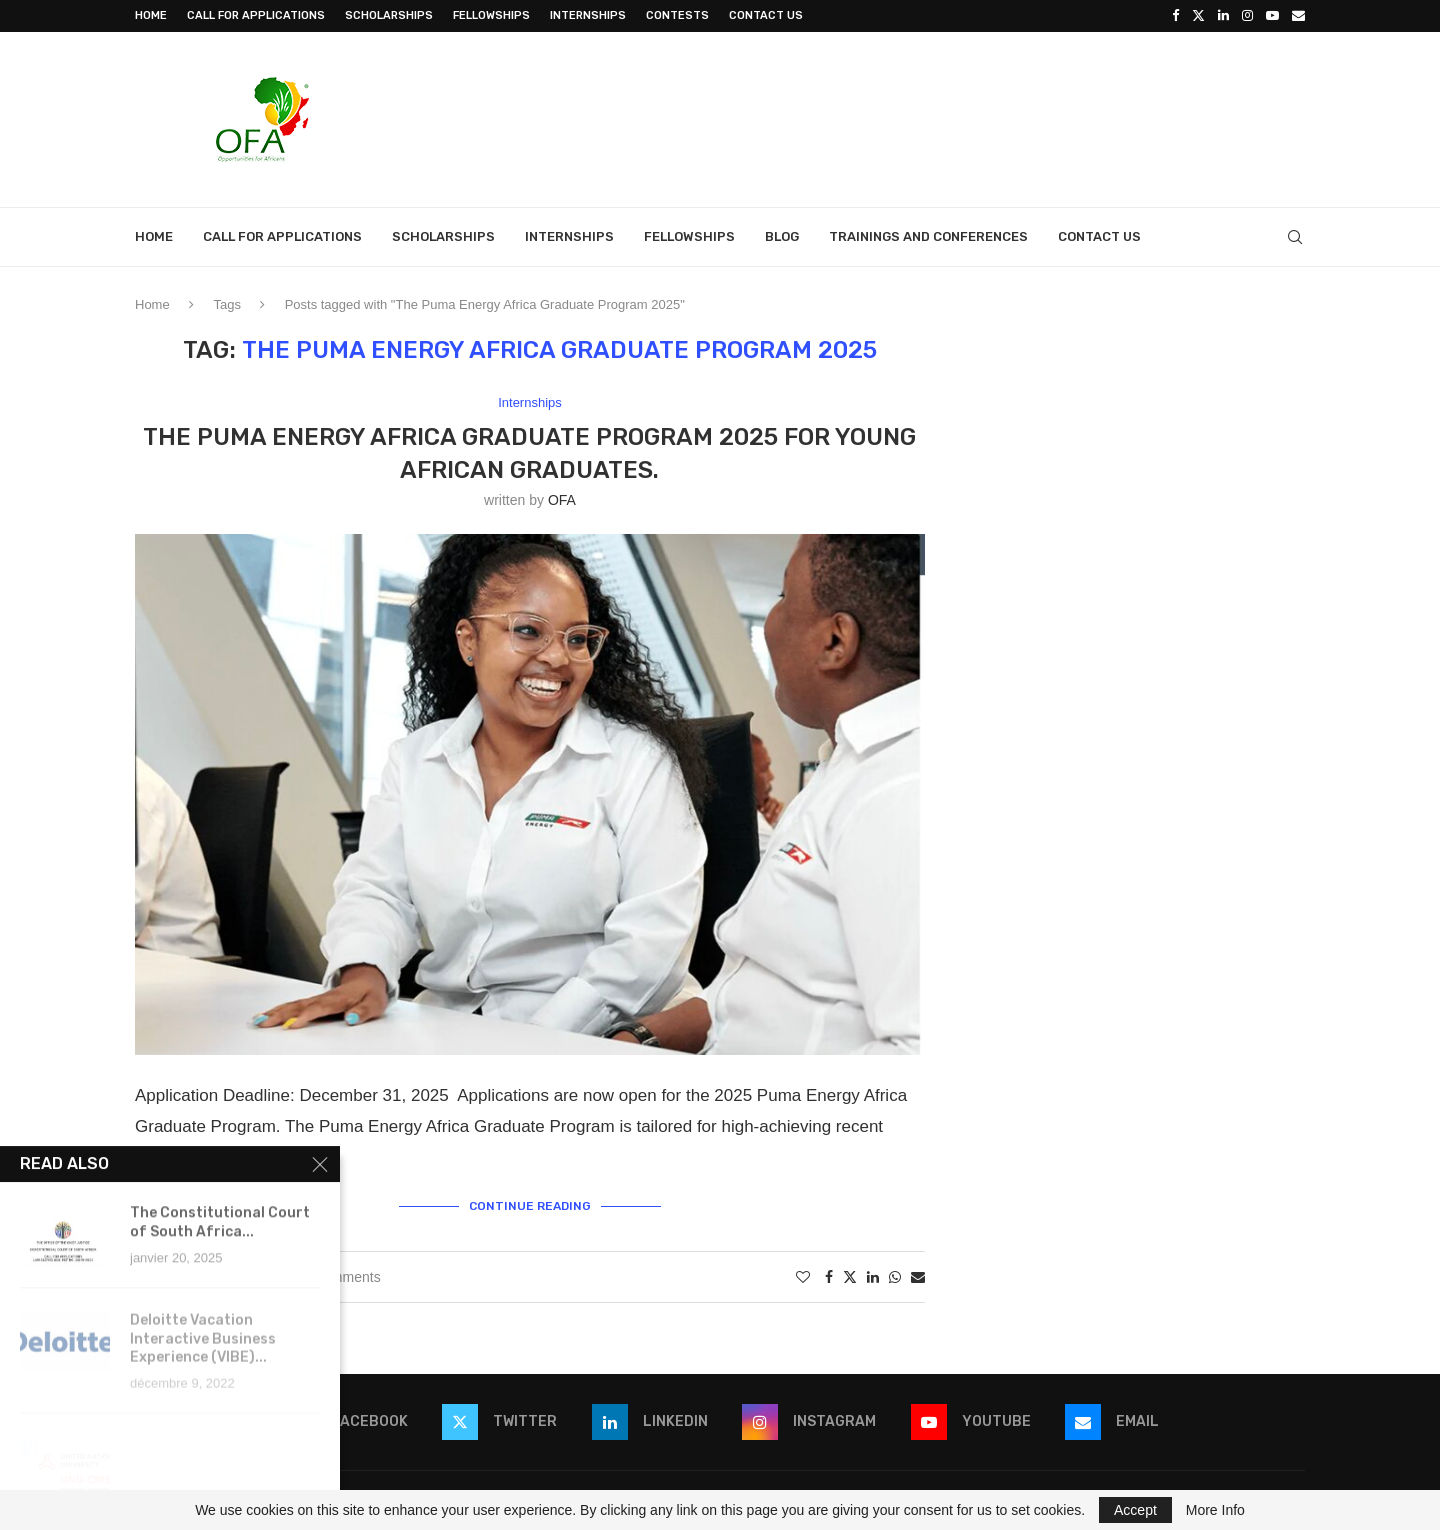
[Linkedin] (1223, 16)
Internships (588, 15)
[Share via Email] (918, 1277)
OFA (562, 500)
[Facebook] (1175, 16)
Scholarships (389, 15)
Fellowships (491, 15)
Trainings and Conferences (928, 236)
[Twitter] (1198, 16)
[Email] (1298, 16)
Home (151, 15)
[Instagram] (1247, 16)
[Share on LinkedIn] (873, 1277)
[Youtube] (1272, 16)
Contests (677, 15)
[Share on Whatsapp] (895, 1277)
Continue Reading (530, 1206)
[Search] (1295, 237)
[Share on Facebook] (829, 1277)
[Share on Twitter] (850, 1276)
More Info (1215, 1510)
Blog (782, 236)
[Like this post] (803, 1277)
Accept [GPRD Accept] (1135, 1510)
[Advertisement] (941, 117)
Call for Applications (256, 15)
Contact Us (766, 15)
